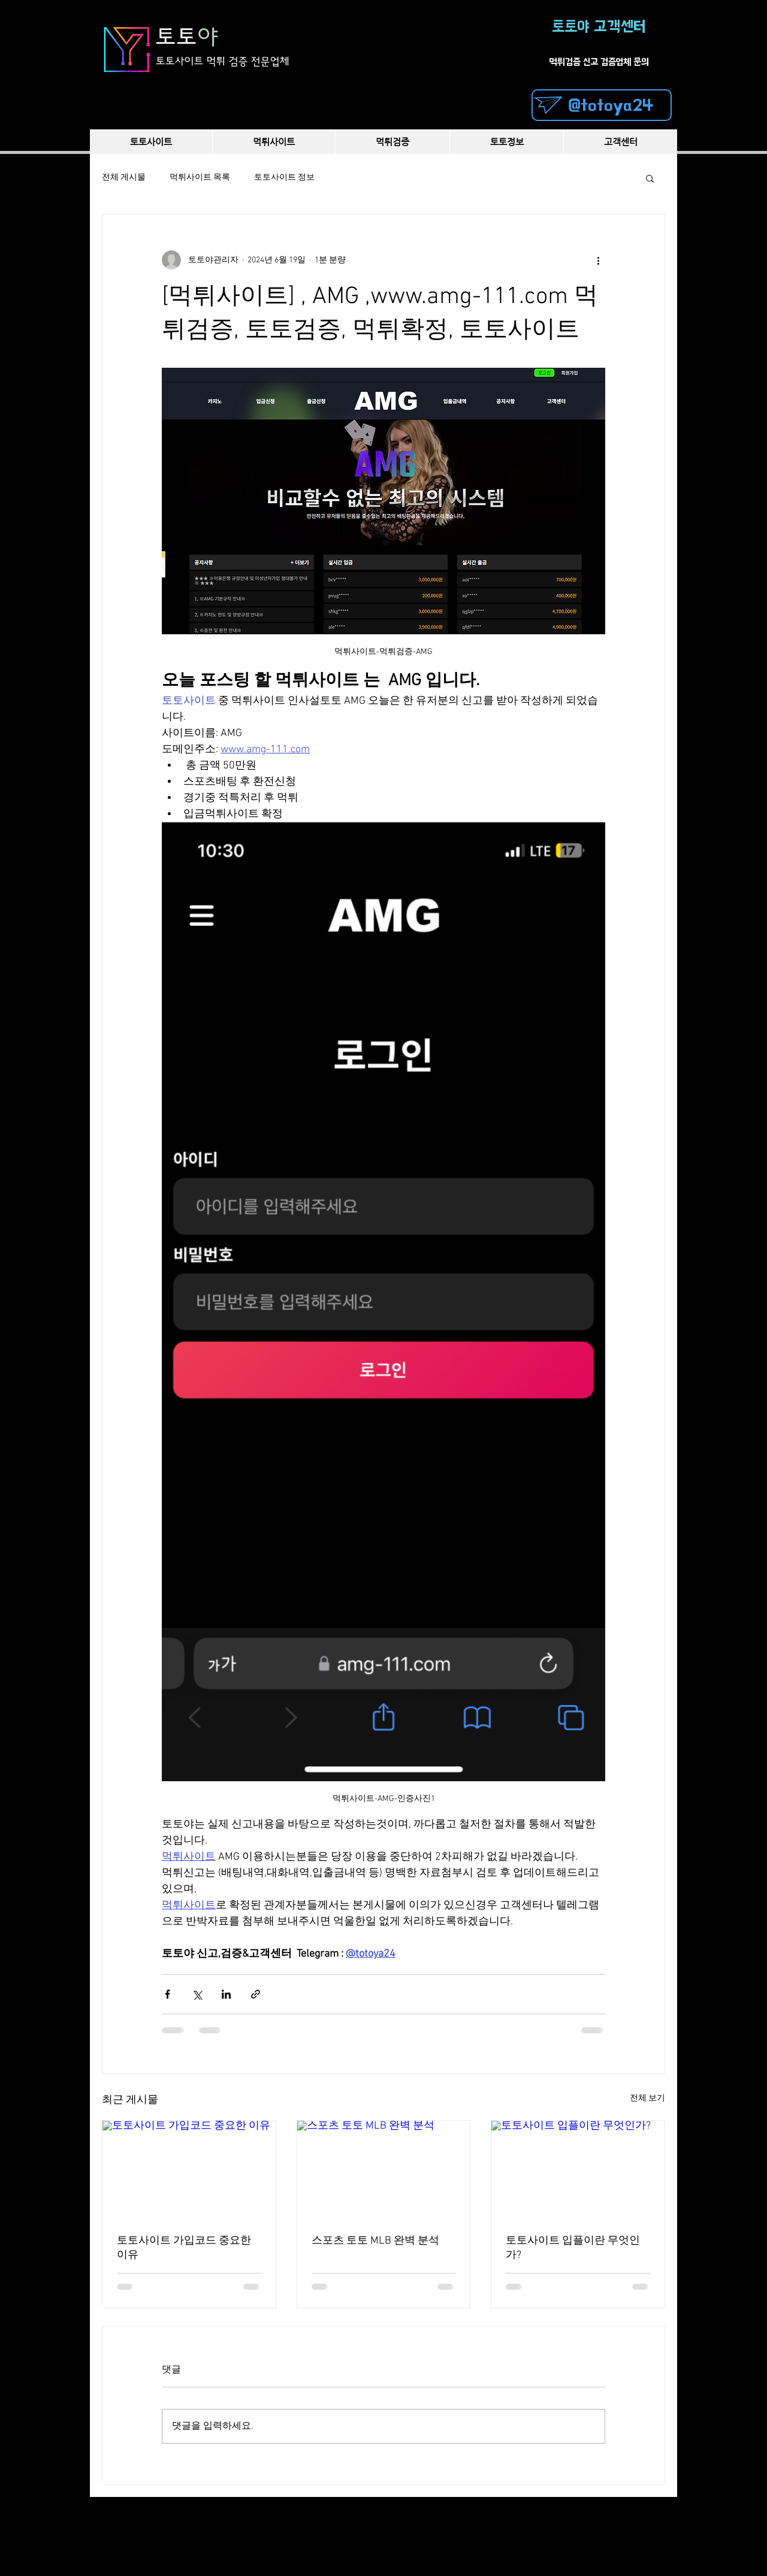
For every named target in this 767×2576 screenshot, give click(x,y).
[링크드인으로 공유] (226, 1994)
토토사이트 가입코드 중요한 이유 (184, 2248)
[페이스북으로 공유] (167, 1994)
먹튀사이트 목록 (200, 177)
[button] (650, 178)
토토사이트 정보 (284, 177)
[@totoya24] (602, 105)
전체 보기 (647, 2098)
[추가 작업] (598, 260)
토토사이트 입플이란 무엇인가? (573, 2248)
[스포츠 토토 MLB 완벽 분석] (383, 2169)
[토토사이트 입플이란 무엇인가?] (578, 2169)
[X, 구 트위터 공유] (197, 1994)
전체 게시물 (124, 177)
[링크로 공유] (255, 1994)
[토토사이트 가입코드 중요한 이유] (189, 2169)
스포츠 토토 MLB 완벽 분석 (375, 2241)
